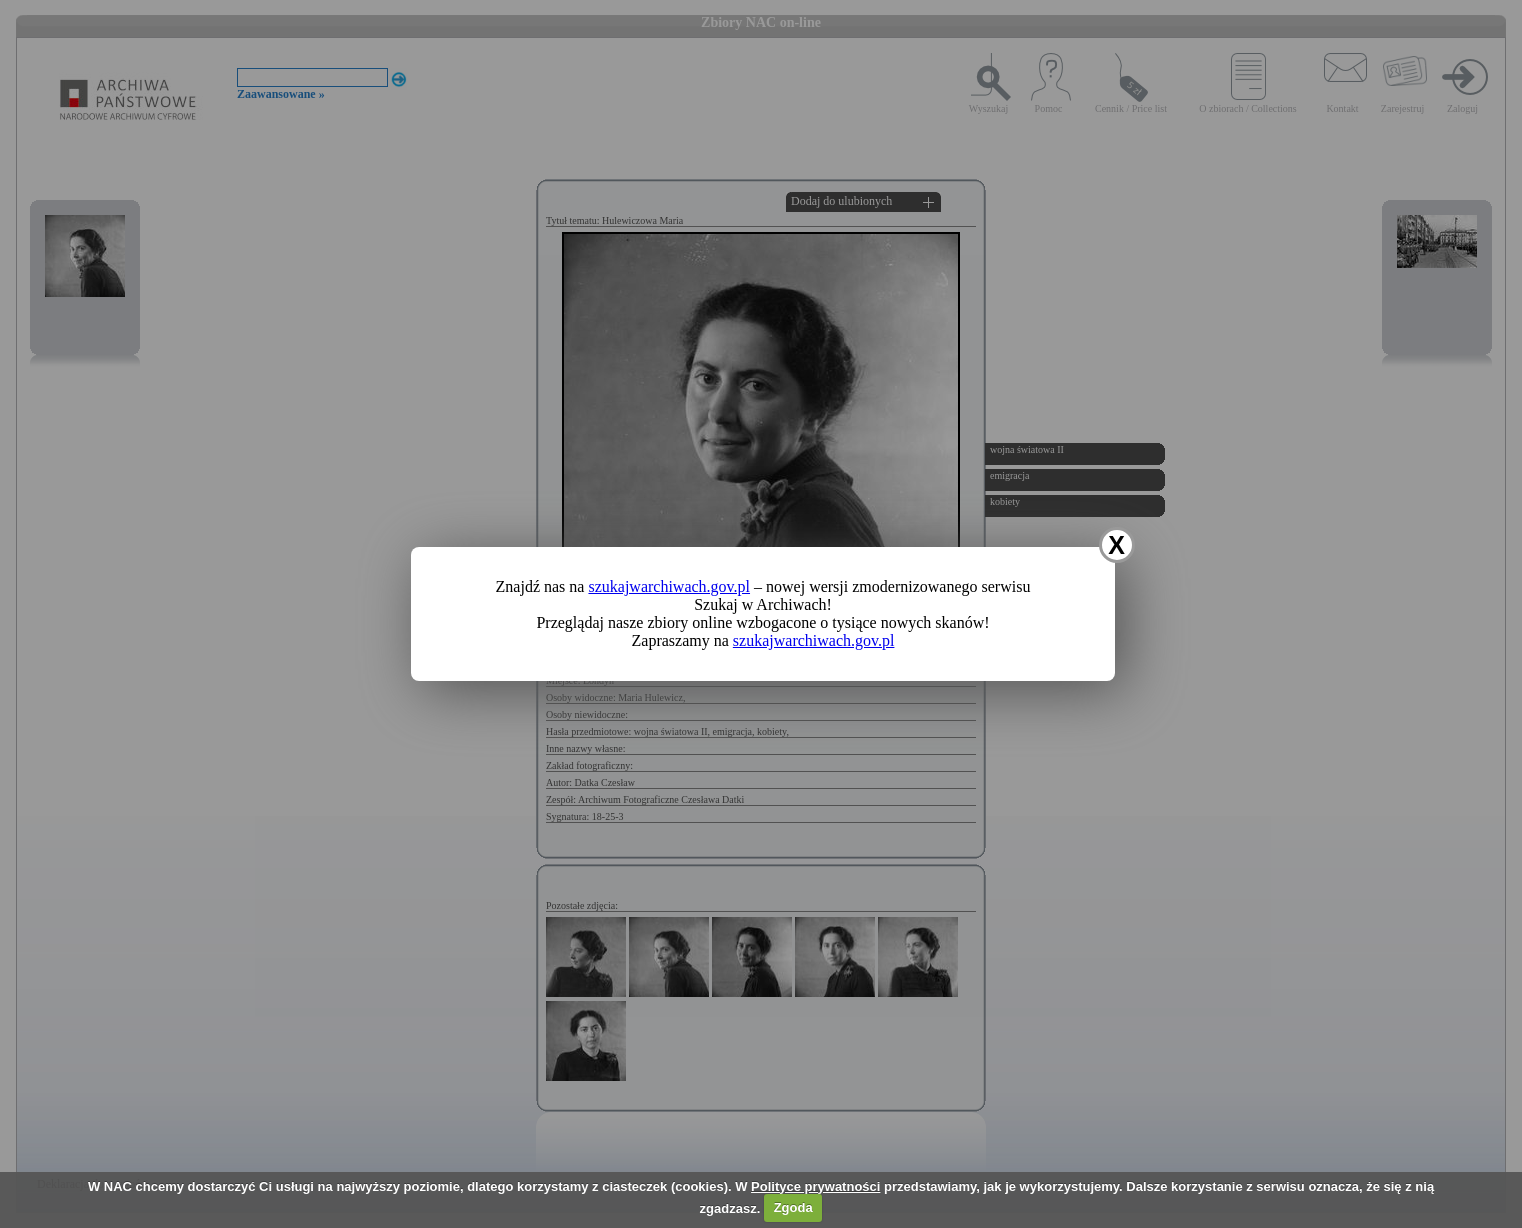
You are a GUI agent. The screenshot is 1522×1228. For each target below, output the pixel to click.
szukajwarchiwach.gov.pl (669, 586)
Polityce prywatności (815, 1186)
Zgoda (793, 1207)
